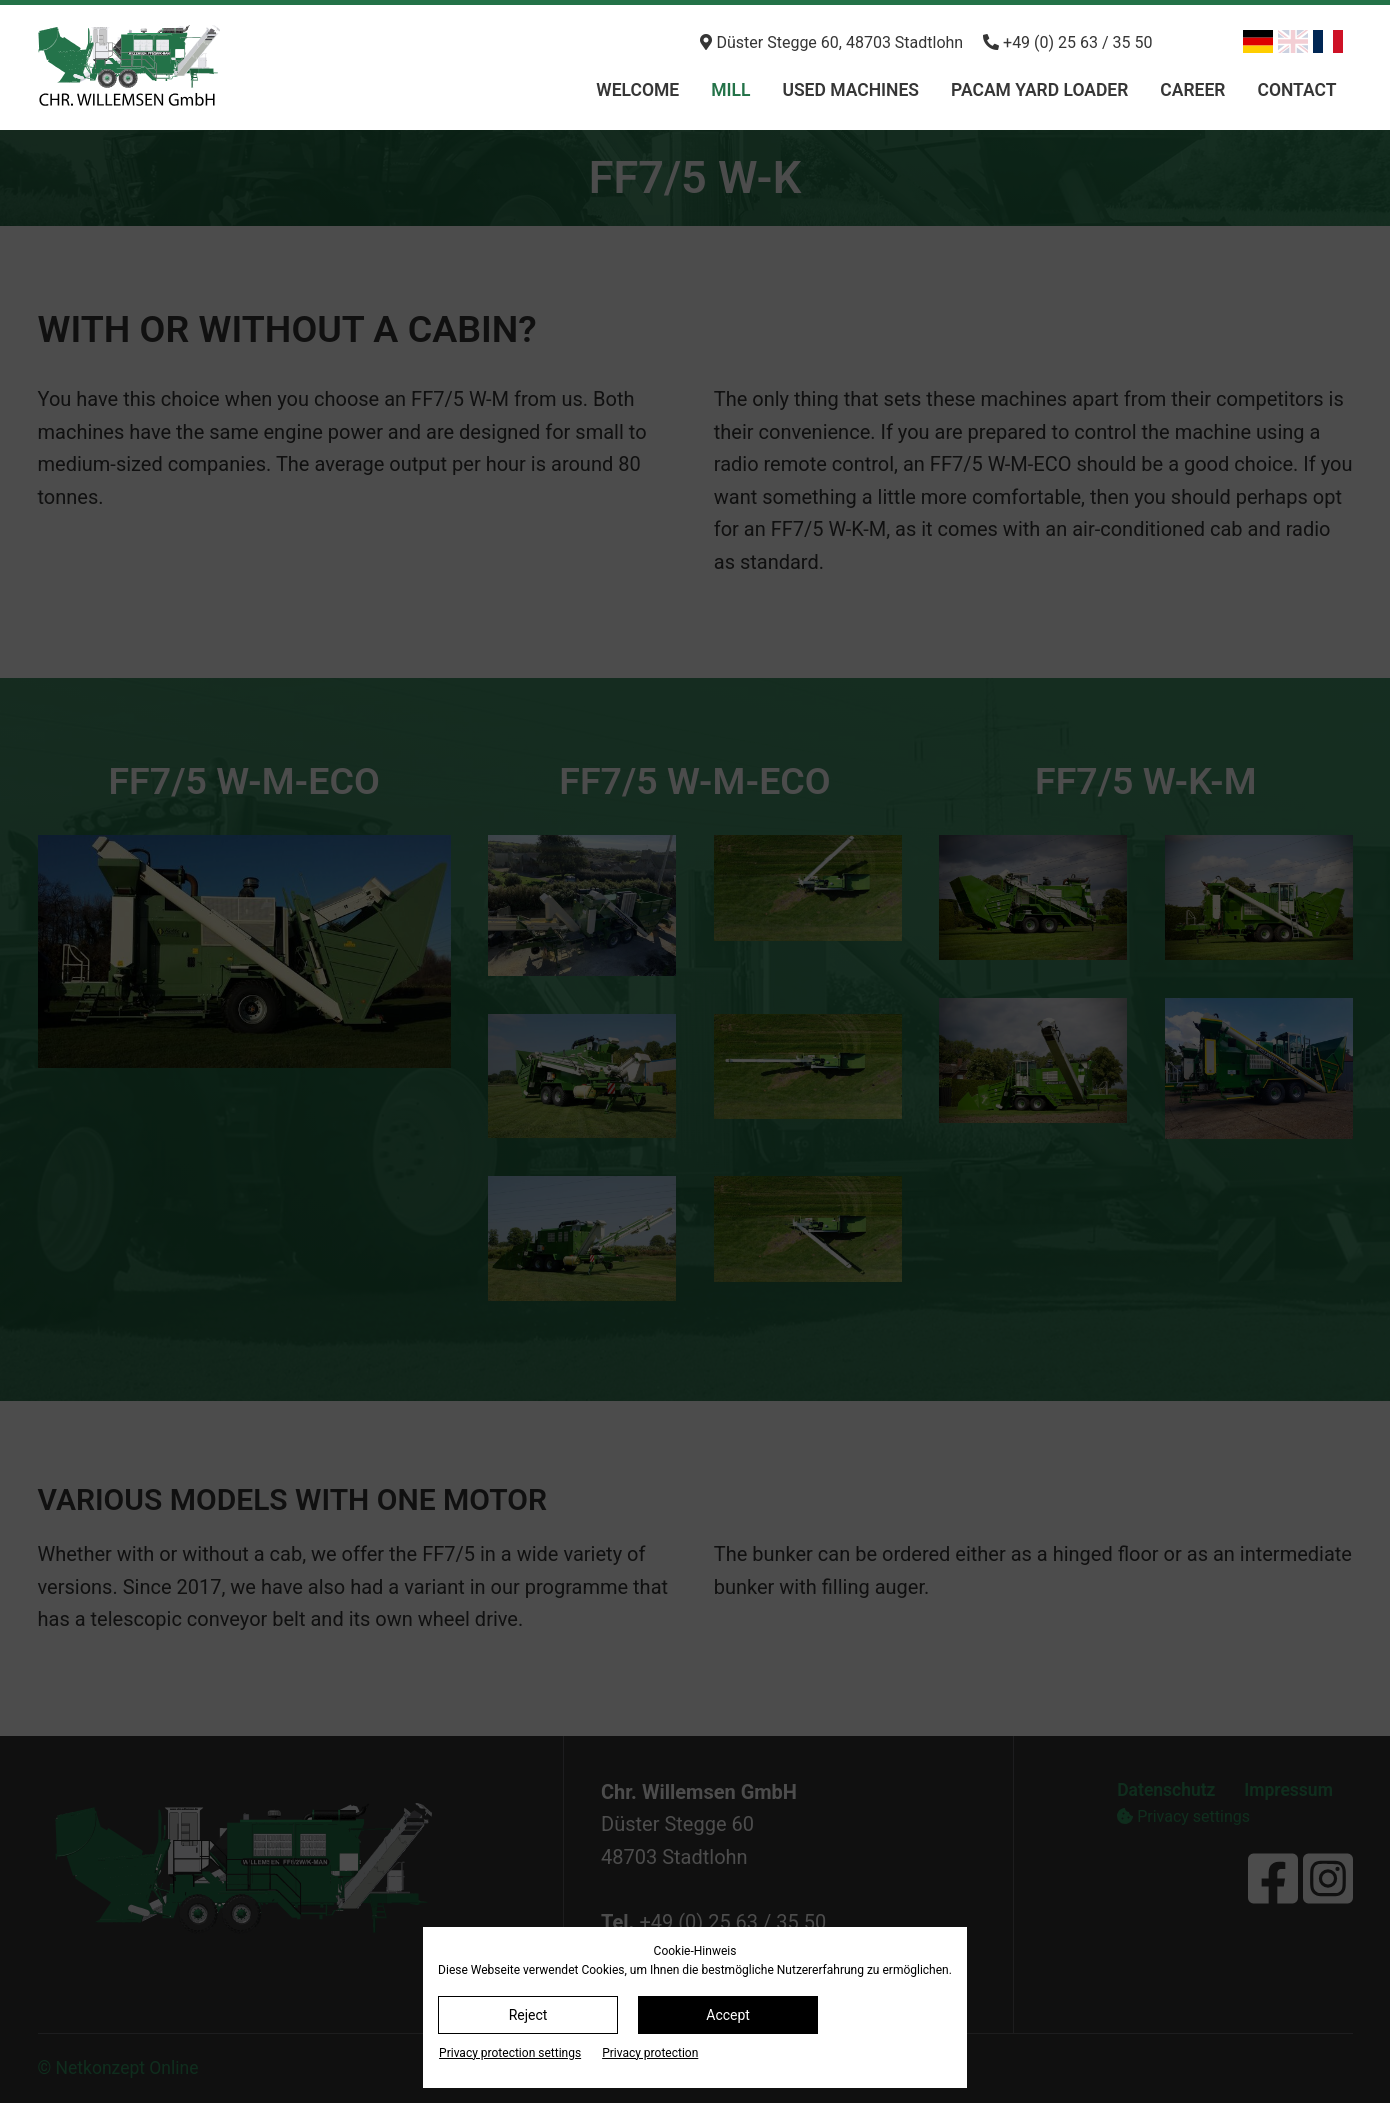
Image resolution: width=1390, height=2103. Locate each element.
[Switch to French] (1328, 41)
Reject (528, 2015)
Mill (730, 90)
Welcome (637, 90)
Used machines (850, 90)
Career (1192, 90)
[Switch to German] (1258, 41)
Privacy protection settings (510, 2053)
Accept (728, 2015)
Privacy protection (650, 2053)
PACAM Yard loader (1039, 90)
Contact (1296, 90)
